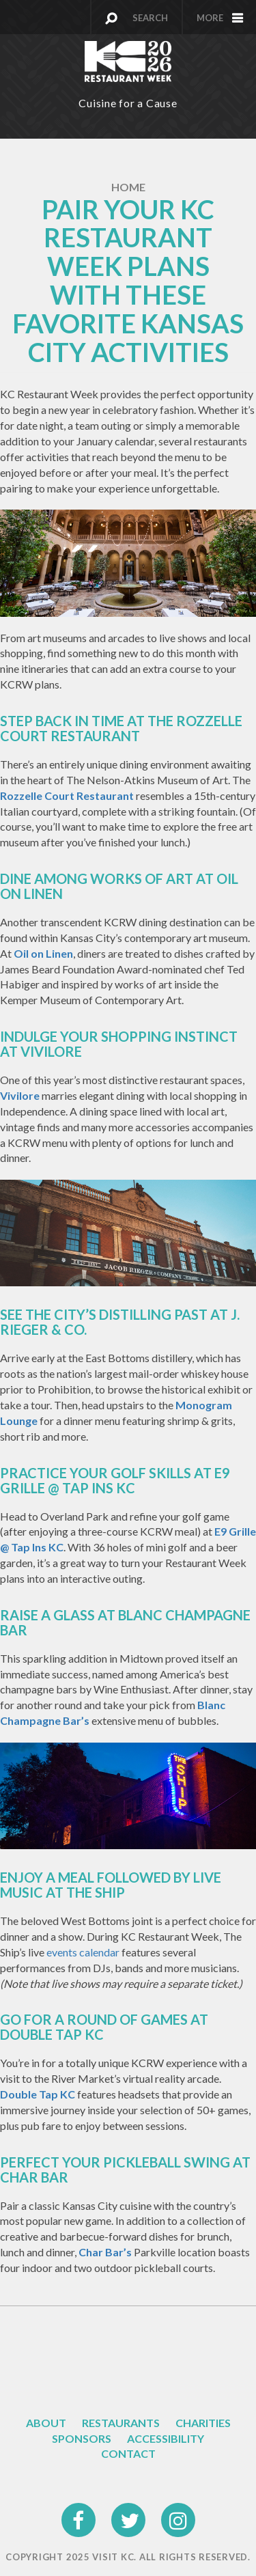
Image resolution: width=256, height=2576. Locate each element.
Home (128, 186)
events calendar (82, 1951)
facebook (79, 2511)
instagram (178, 2511)
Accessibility (165, 2438)
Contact (128, 2453)
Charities (203, 2422)
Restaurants (121, 2422)
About (46, 2422)
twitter (129, 2511)
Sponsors (81, 2438)
